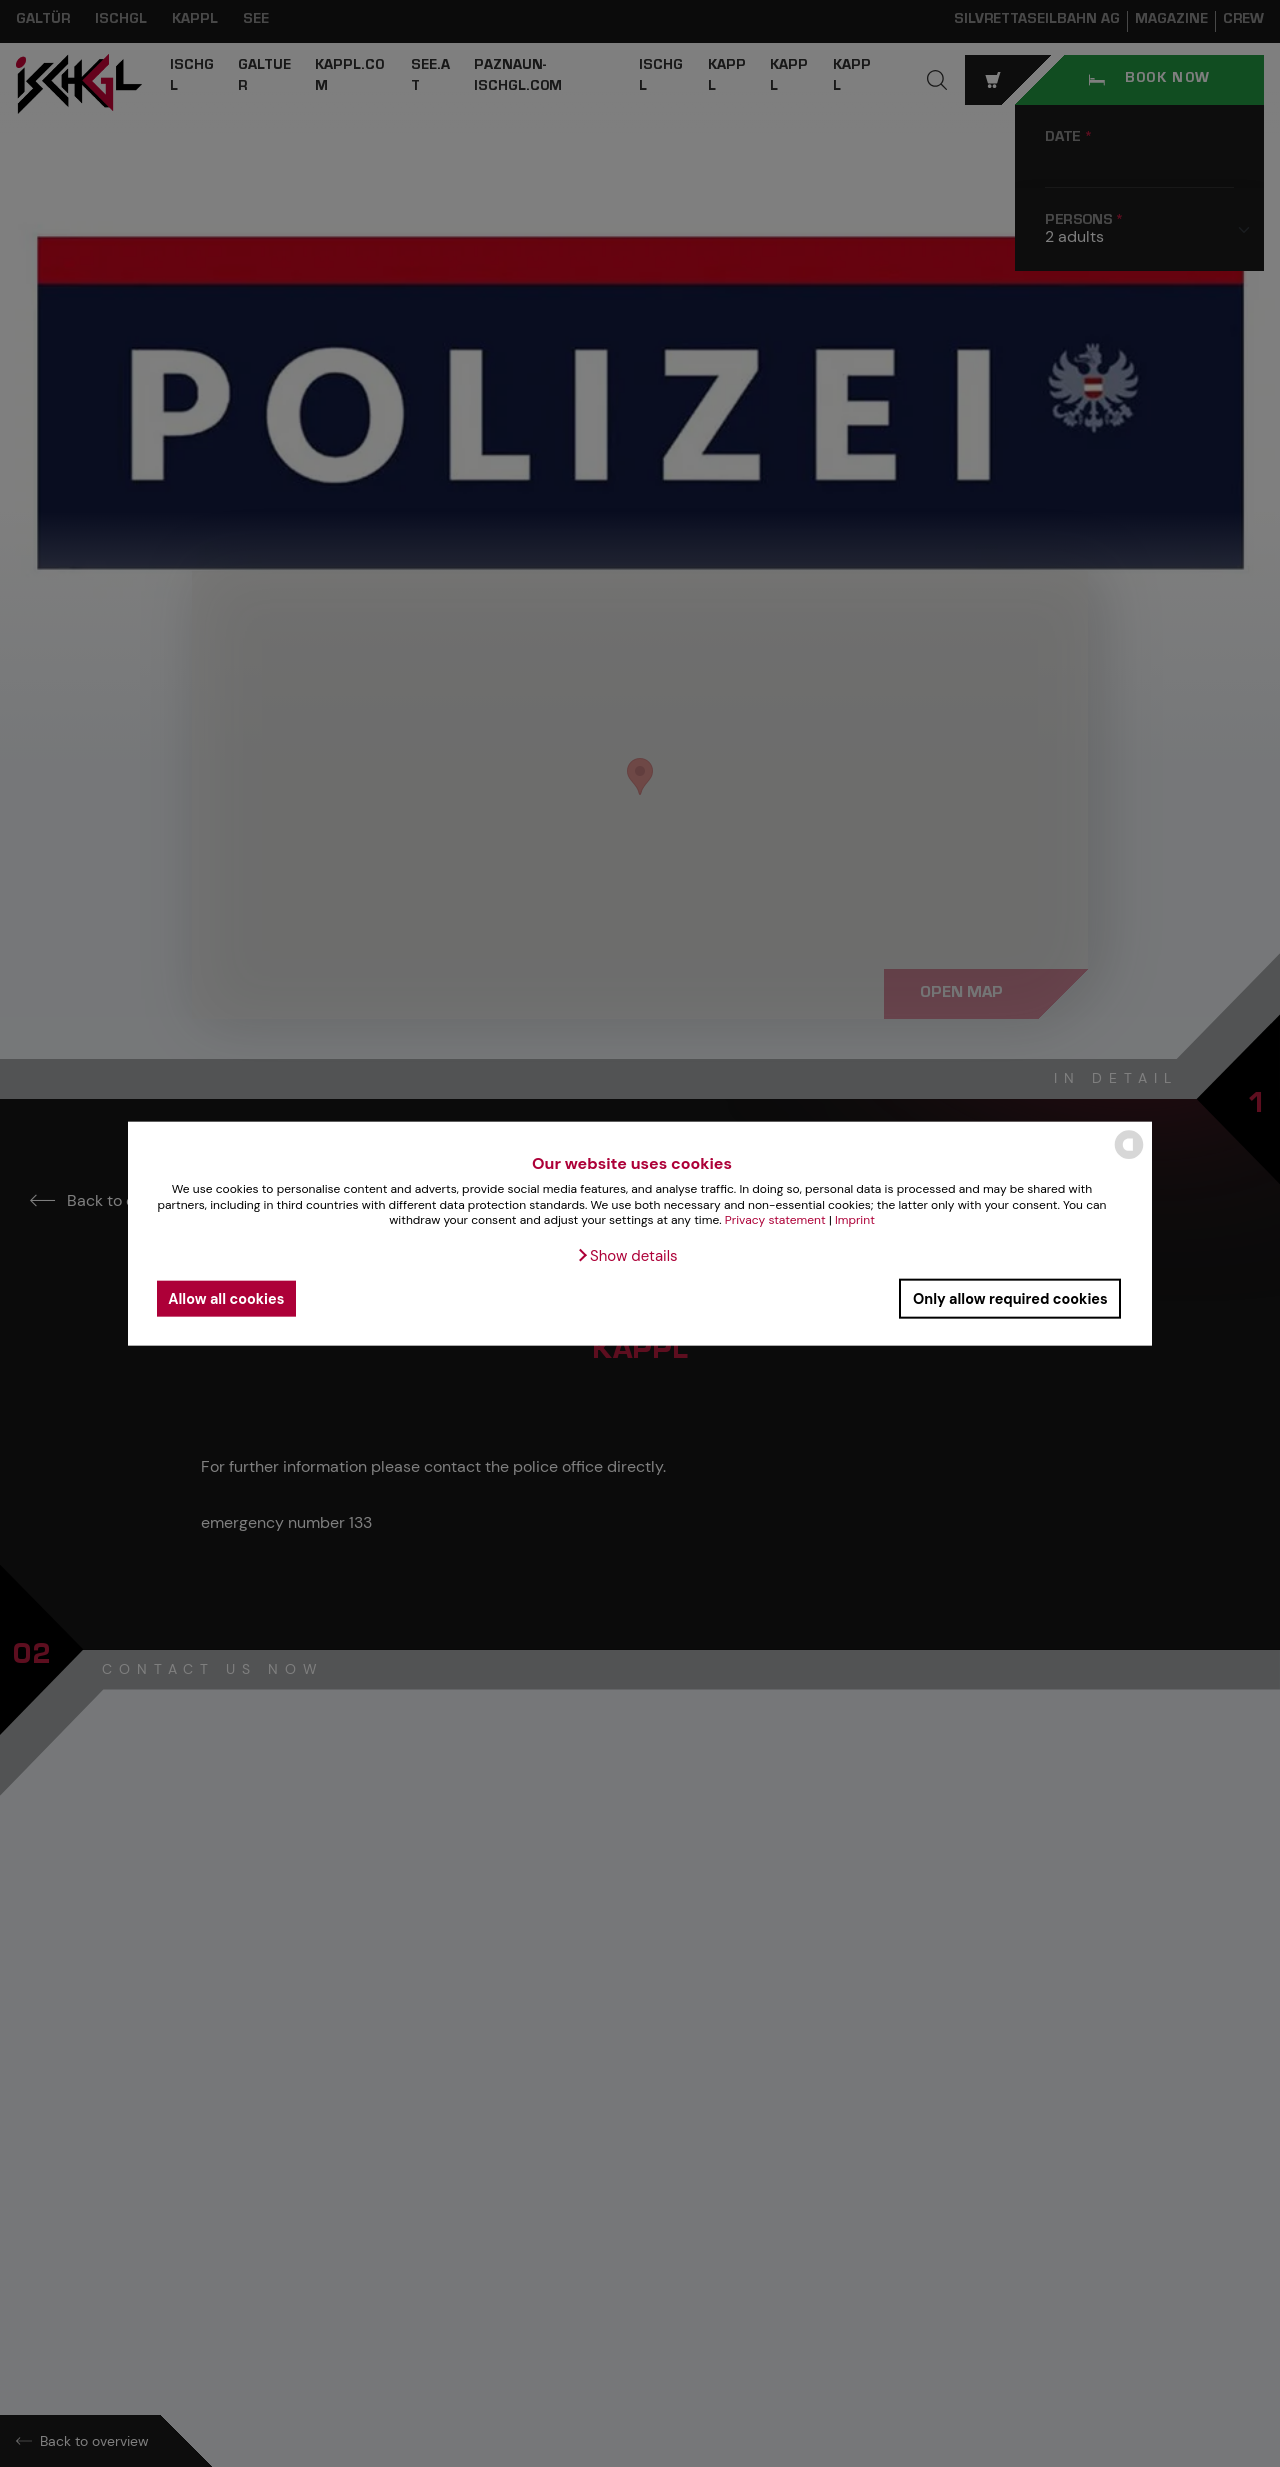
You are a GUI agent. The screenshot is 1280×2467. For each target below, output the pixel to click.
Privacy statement (775, 1220)
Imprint (855, 1220)
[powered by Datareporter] (1129, 1157)
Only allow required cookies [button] (1010, 1298)
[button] (626, 1256)
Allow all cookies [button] (226, 1298)
